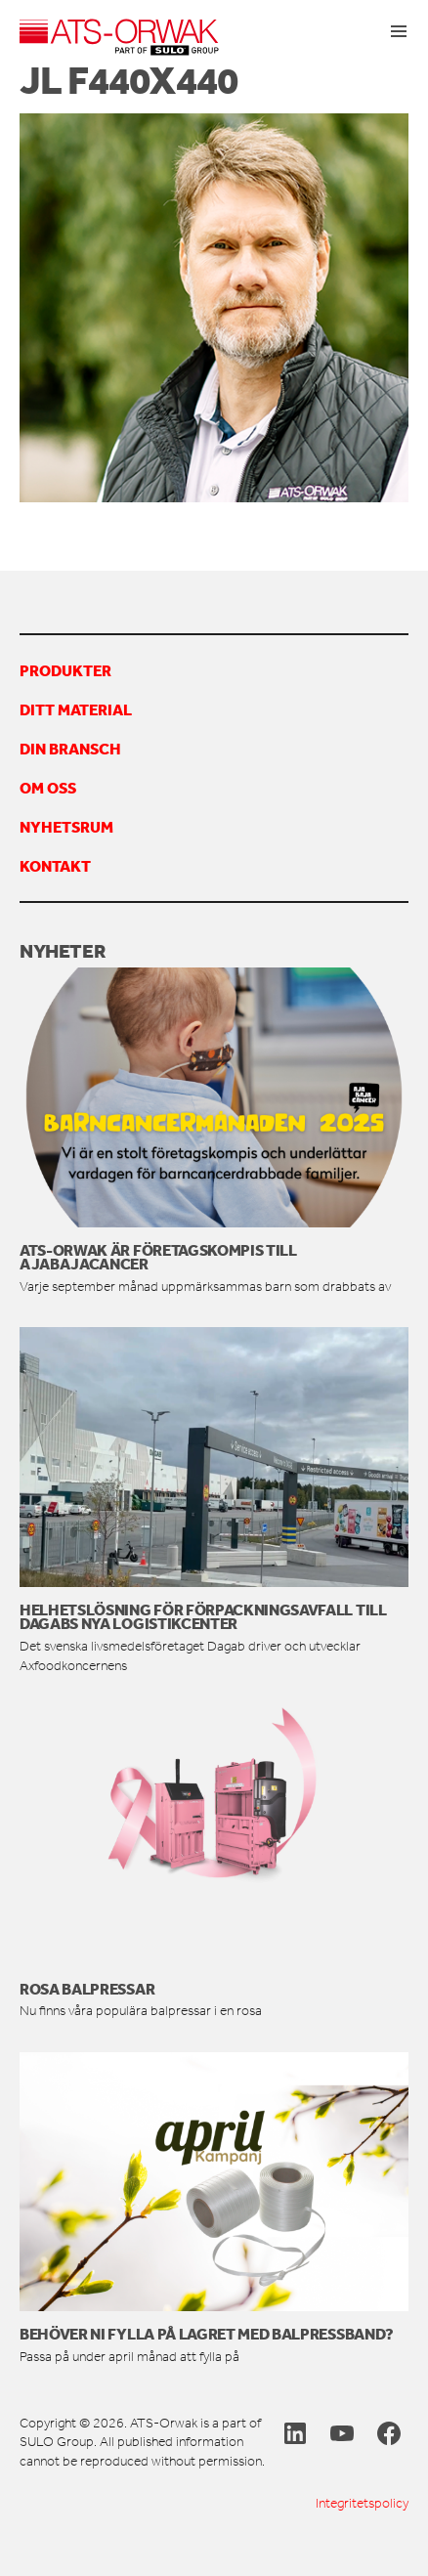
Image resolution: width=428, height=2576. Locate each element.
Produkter (65, 670)
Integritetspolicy (362, 2503)
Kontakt (55, 866)
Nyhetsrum (66, 827)
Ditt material (76, 709)
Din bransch (70, 748)
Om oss (48, 787)
